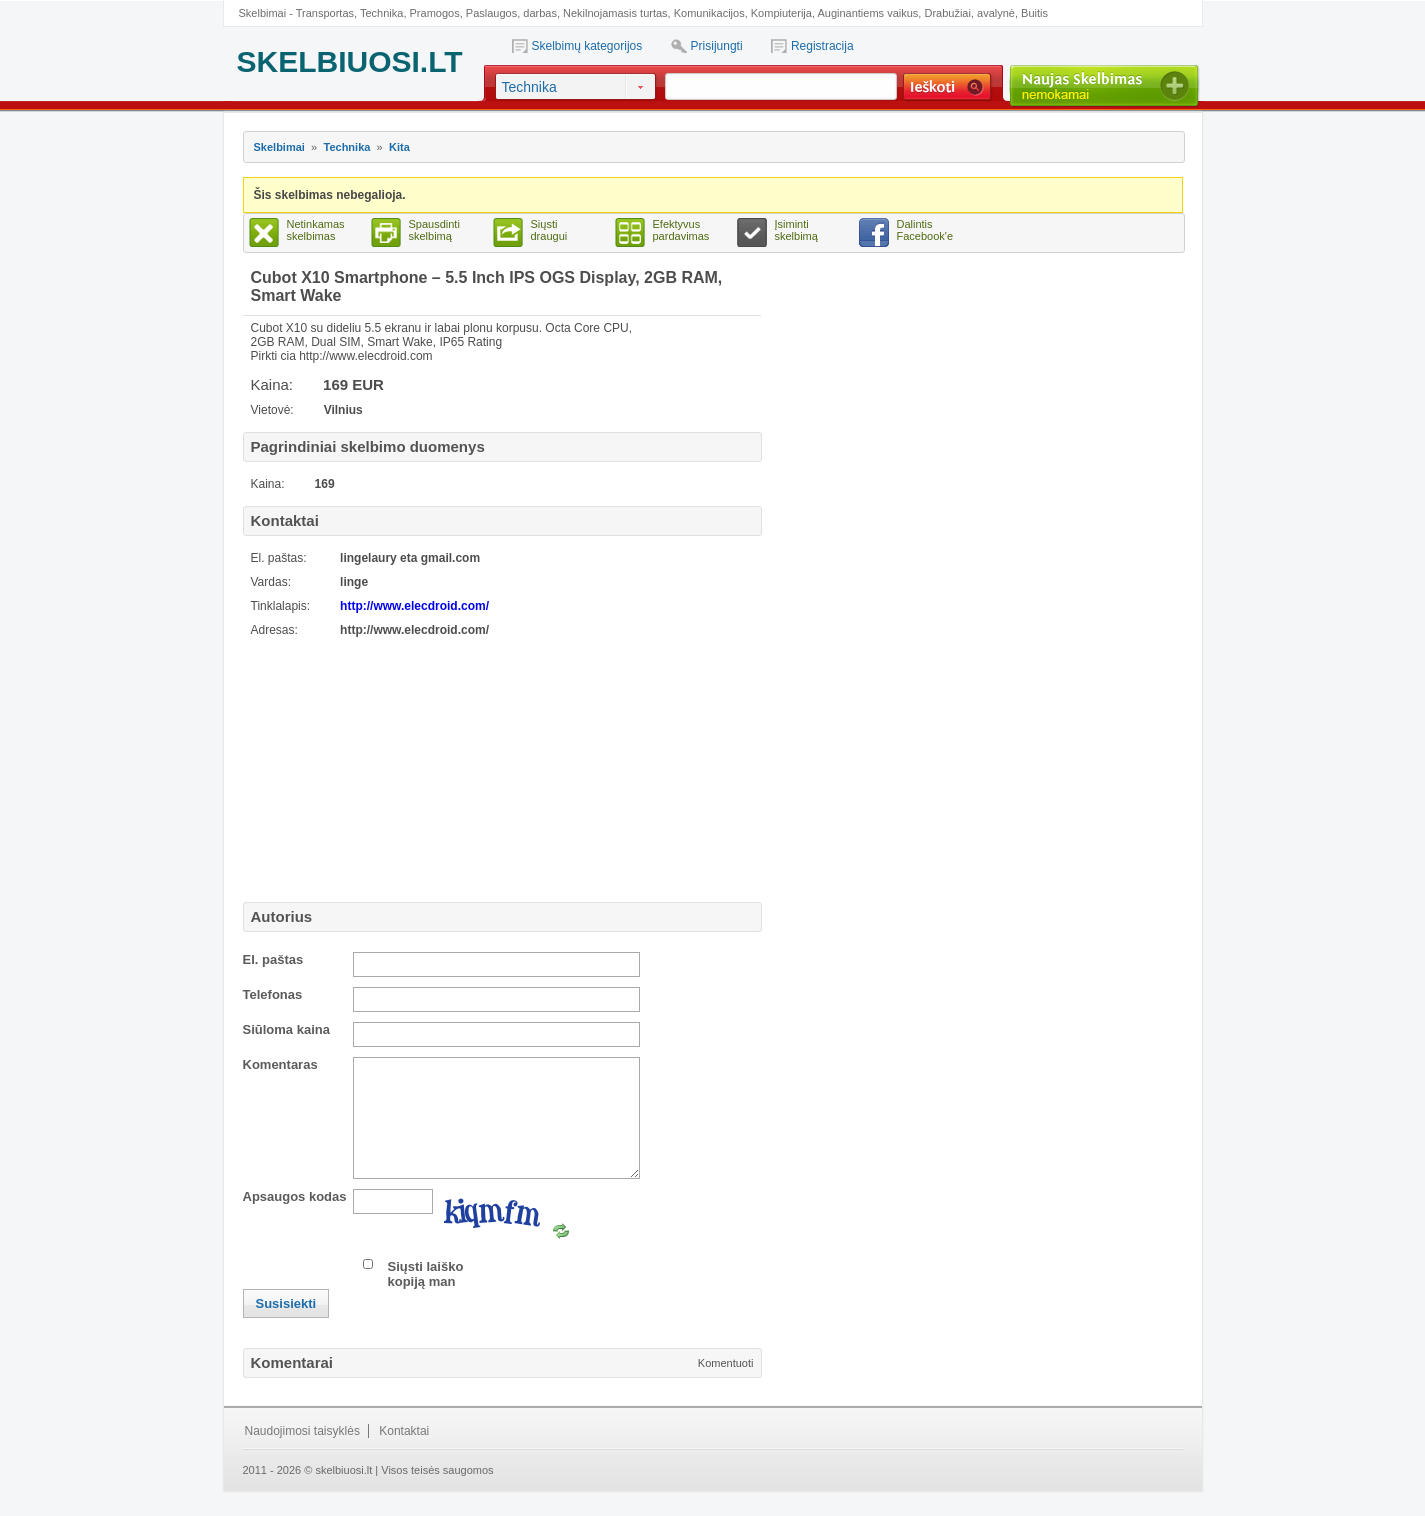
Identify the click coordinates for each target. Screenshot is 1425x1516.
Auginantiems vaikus (867, 13)
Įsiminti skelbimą (796, 230)
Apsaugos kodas (295, 1220)
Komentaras (280, 1064)
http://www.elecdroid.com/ (414, 606)
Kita (399, 147)
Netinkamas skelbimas (316, 230)
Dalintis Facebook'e (925, 230)
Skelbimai (279, 147)
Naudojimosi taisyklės (302, 1455)
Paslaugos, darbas (511, 13)
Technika (381, 13)
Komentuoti (726, 1387)
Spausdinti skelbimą (434, 230)
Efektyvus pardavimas (681, 230)
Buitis (1034, 13)
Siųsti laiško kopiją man (426, 1298)
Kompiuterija (781, 13)
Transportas (325, 13)
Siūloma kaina (286, 1029)
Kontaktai (404, 1455)
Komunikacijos (709, 13)
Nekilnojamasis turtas (615, 13)
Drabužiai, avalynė (969, 13)
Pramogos (435, 13)
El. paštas (273, 959)
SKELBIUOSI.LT (350, 61)
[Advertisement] (368, 767)
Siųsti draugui (549, 230)
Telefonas (273, 994)
